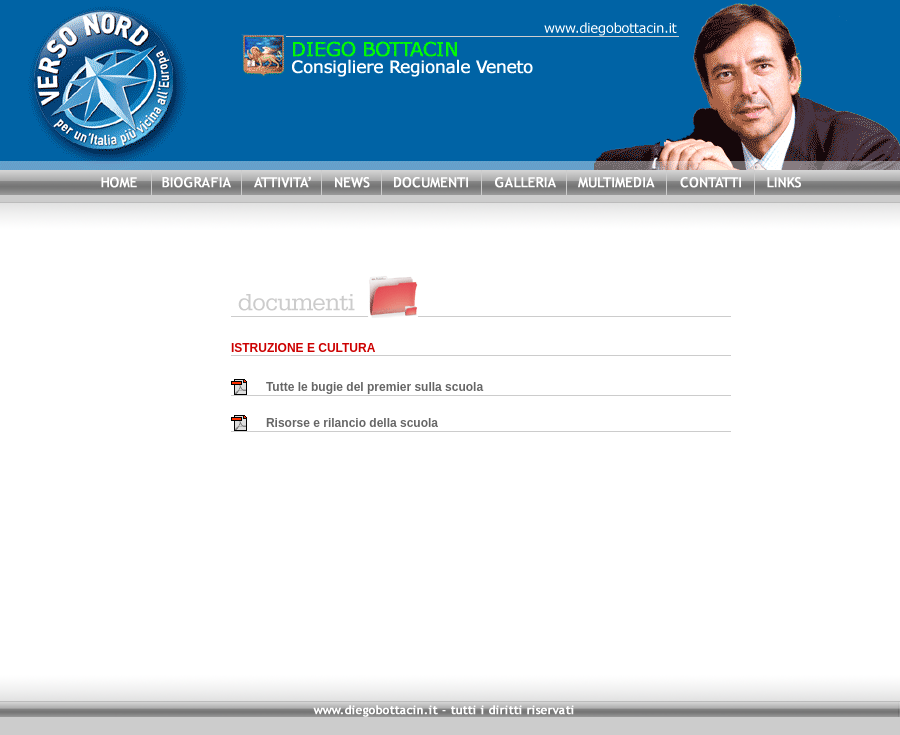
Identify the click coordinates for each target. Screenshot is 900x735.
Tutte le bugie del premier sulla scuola (374, 387)
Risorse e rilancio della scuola (352, 423)
